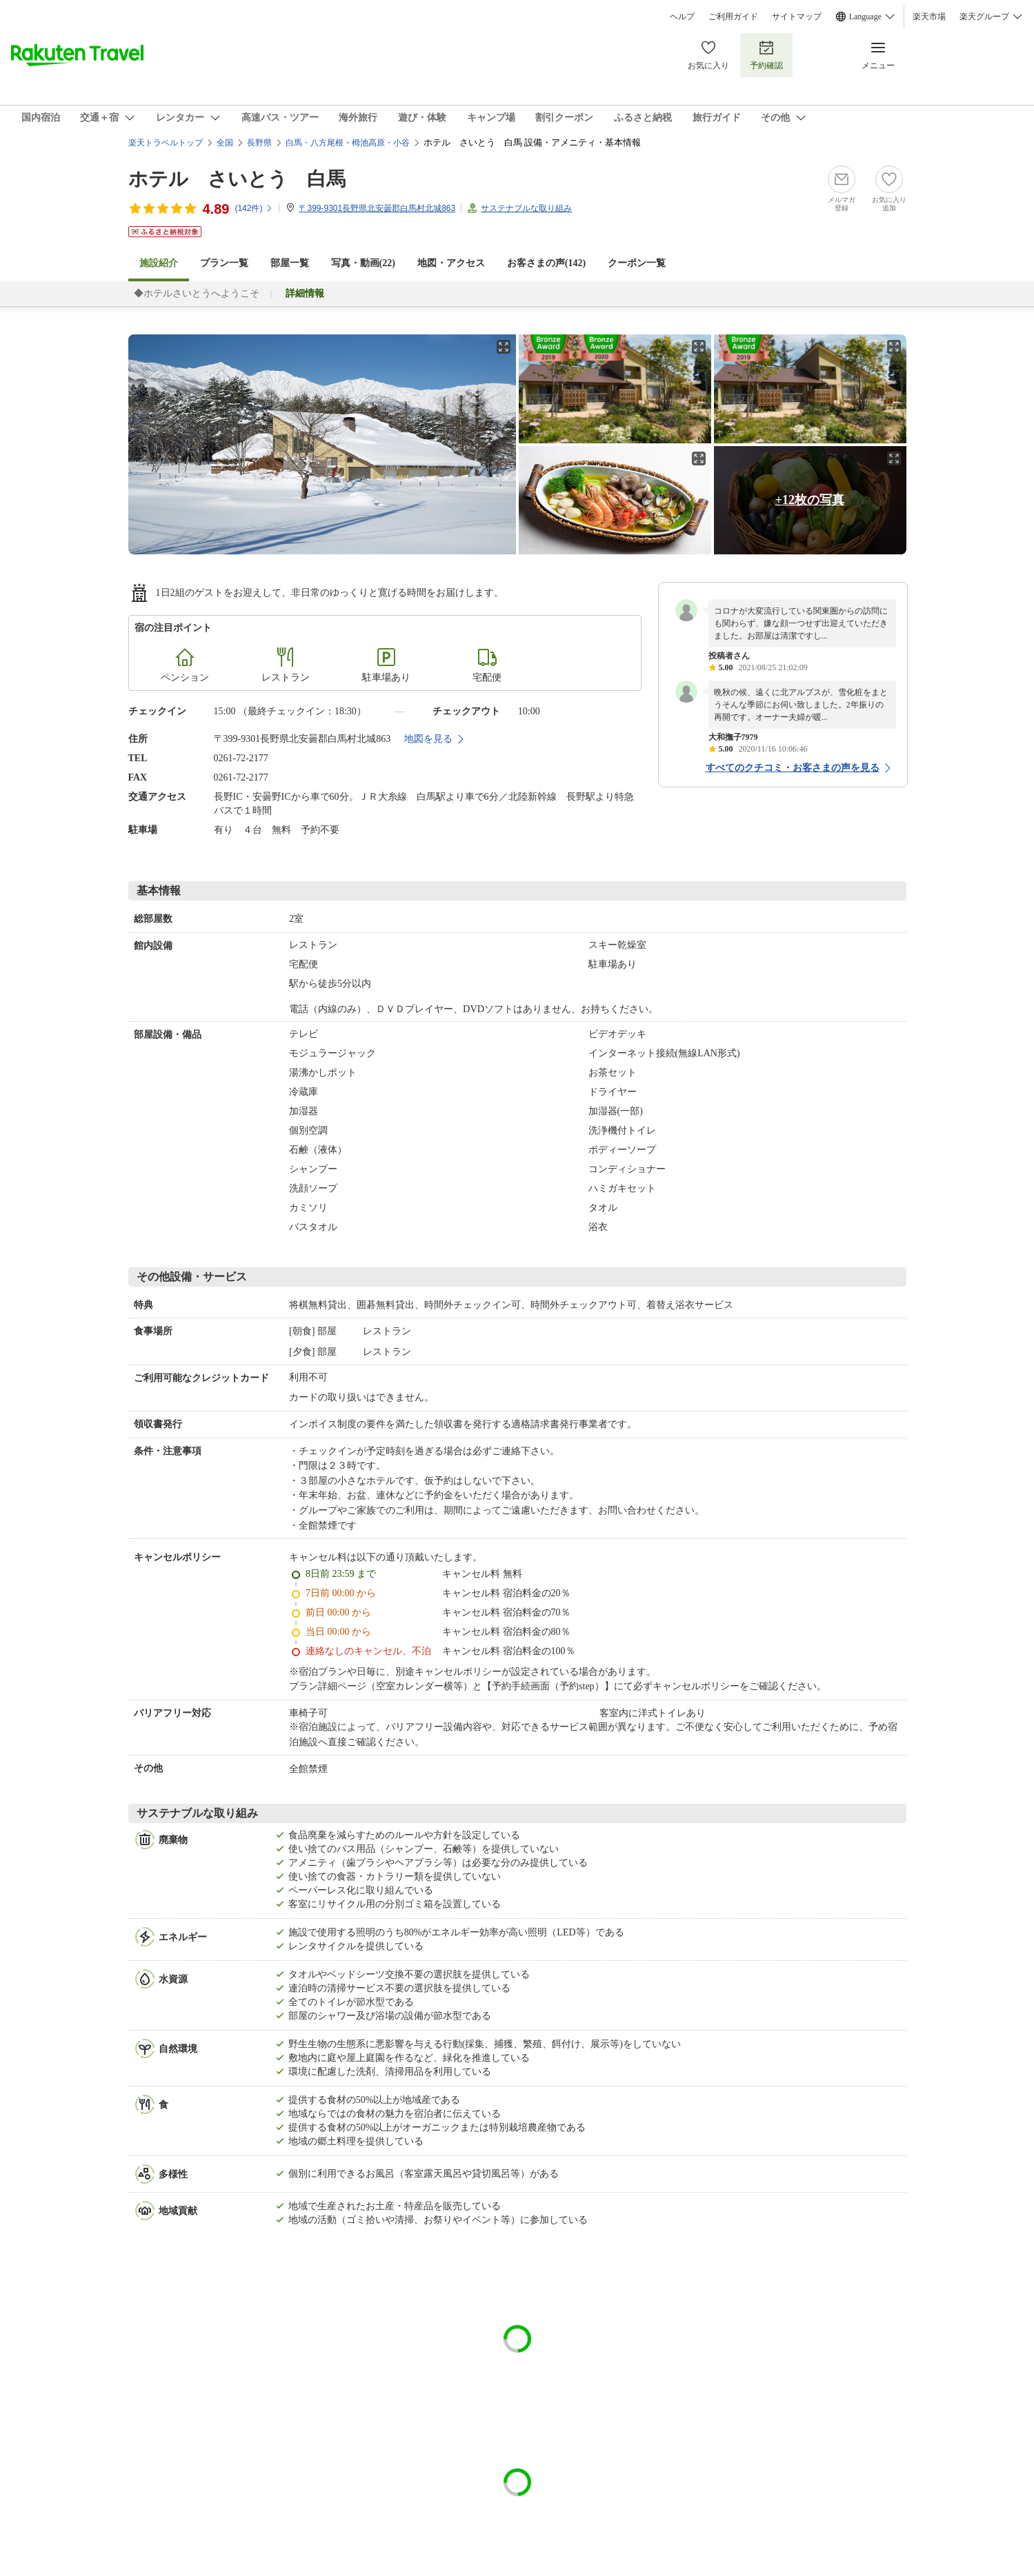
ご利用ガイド (733, 16)
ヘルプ (682, 16)
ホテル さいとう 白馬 (237, 179)
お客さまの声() (546, 263)
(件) (254, 208)
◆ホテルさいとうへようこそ (196, 293)
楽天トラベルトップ (165, 143)
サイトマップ (797, 16)
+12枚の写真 (809, 500)
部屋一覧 (289, 263)
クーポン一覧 (637, 263)
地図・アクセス (451, 263)
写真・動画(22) (363, 263)
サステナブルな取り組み (526, 208)
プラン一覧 (224, 263)
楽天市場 (929, 16)
